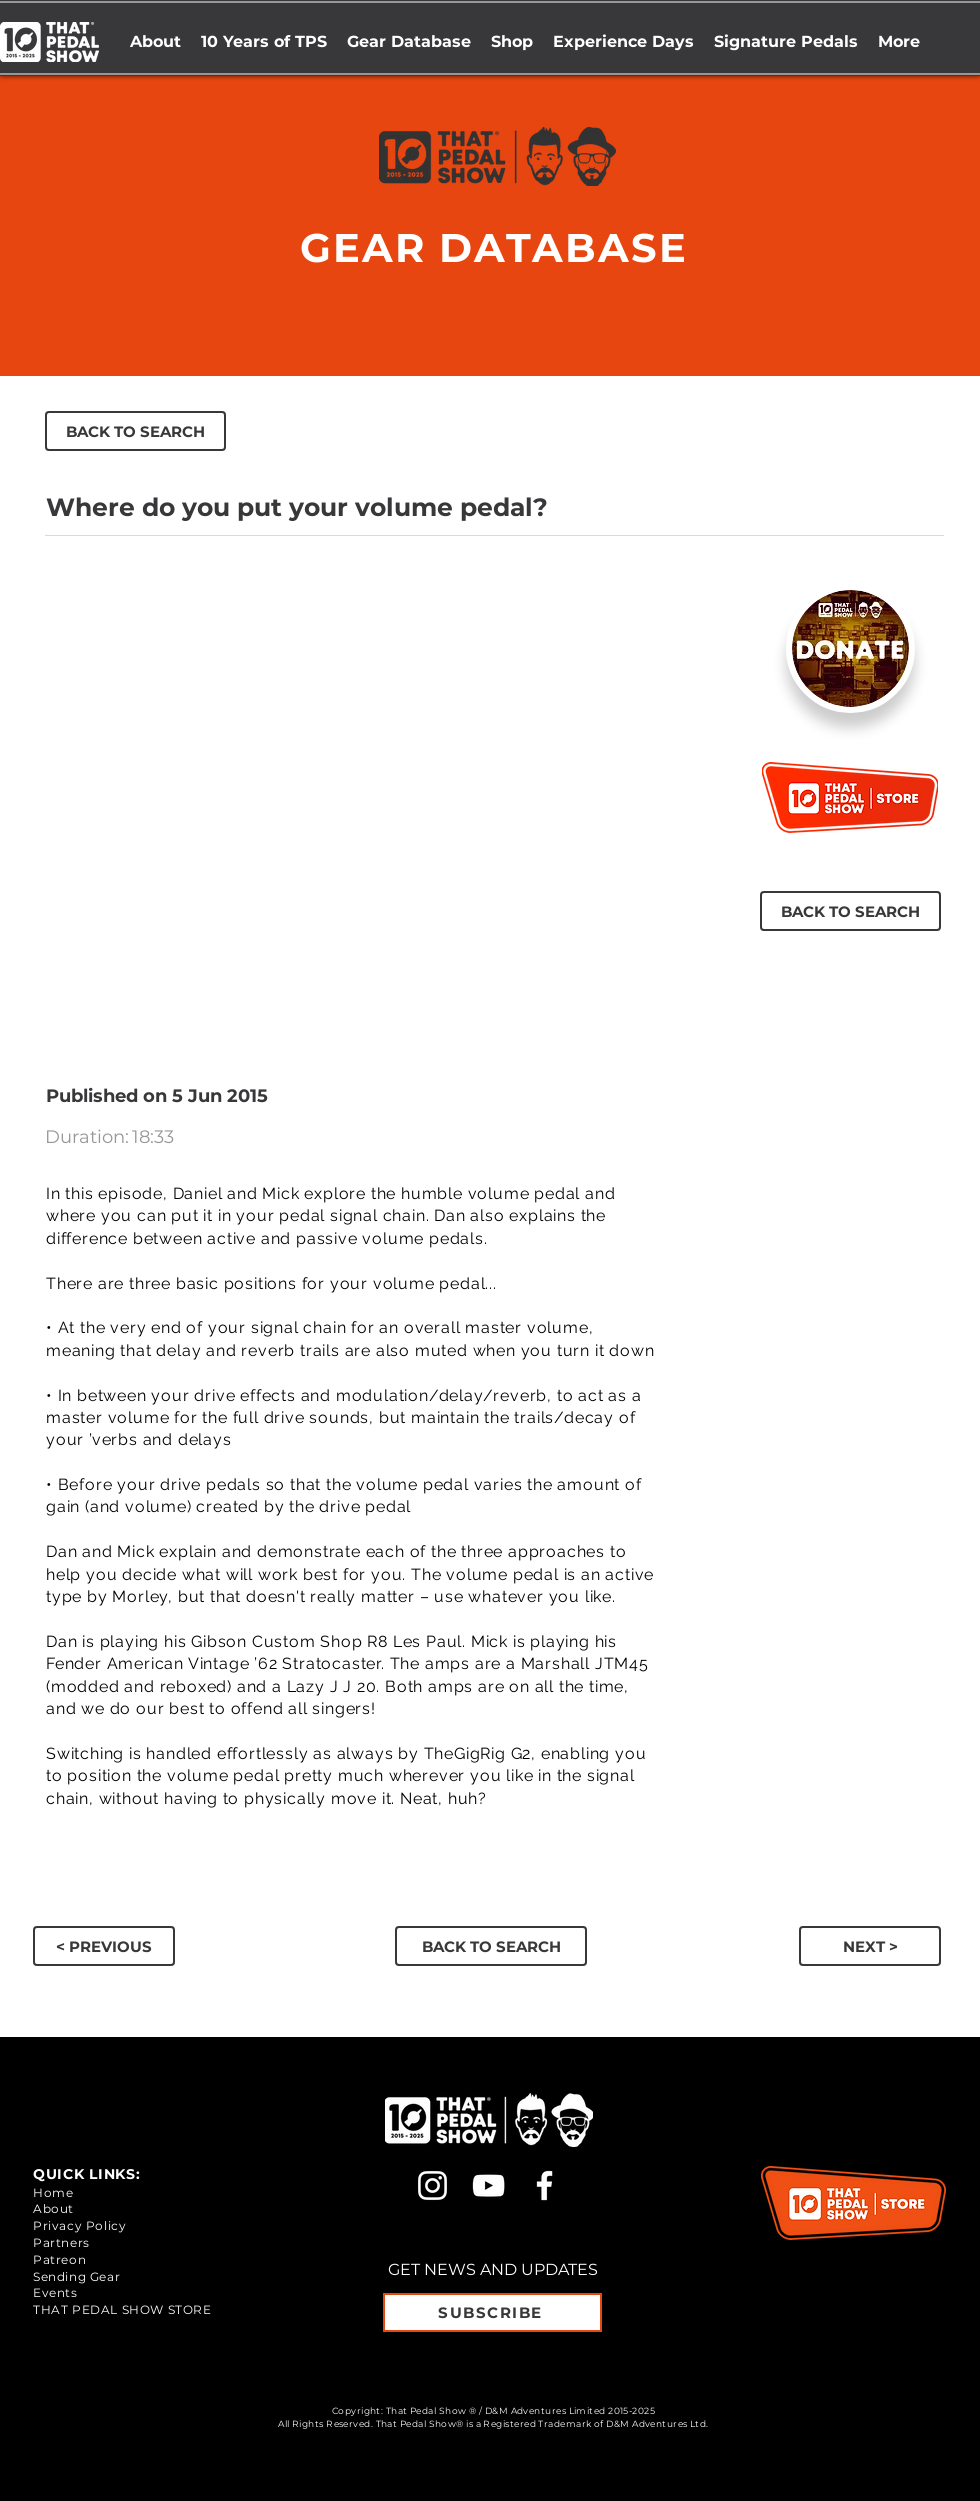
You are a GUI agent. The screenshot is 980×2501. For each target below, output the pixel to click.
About (53, 2208)
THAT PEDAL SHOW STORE (122, 2309)
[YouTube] (488, 2185)
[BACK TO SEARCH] (135, 431)
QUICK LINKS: (86, 2174)
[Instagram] (432, 2185)
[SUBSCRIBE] (492, 2312)
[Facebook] (544, 2185)
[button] (512, 41)
